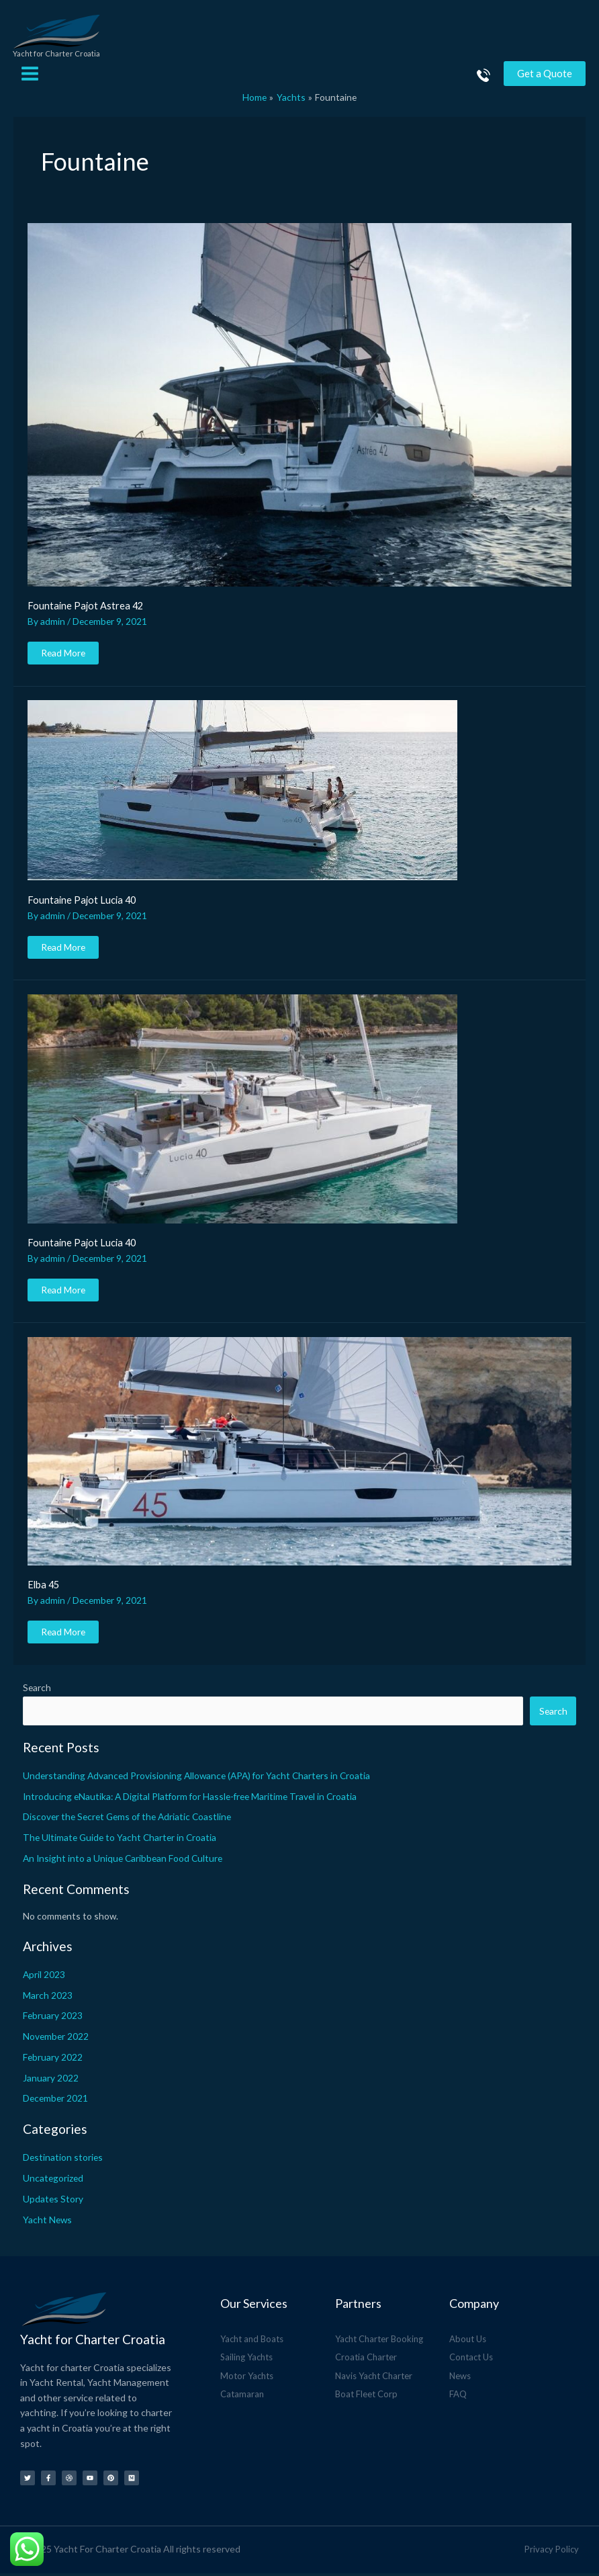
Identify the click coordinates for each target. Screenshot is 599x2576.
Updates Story (53, 2201)
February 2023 (53, 2018)
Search (37, 1691)
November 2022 (56, 2039)
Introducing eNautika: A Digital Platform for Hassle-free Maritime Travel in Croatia (190, 1799)
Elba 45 (43, 1588)
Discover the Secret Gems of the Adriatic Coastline (127, 1820)
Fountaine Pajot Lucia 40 (82, 902)
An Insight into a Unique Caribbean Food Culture (122, 1860)
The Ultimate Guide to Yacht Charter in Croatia (119, 1840)
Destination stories (63, 2160)
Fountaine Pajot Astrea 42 (85, 609)
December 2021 (55, 2101)
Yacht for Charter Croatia (61, 56)
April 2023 (44, 1977)
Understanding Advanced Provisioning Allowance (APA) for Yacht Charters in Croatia (196, 1778)
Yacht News (47, 2222)
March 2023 (48, 1998)
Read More (62, 653)
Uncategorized (53, 2180)
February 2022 (53, 2059)
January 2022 (51, 2080)
